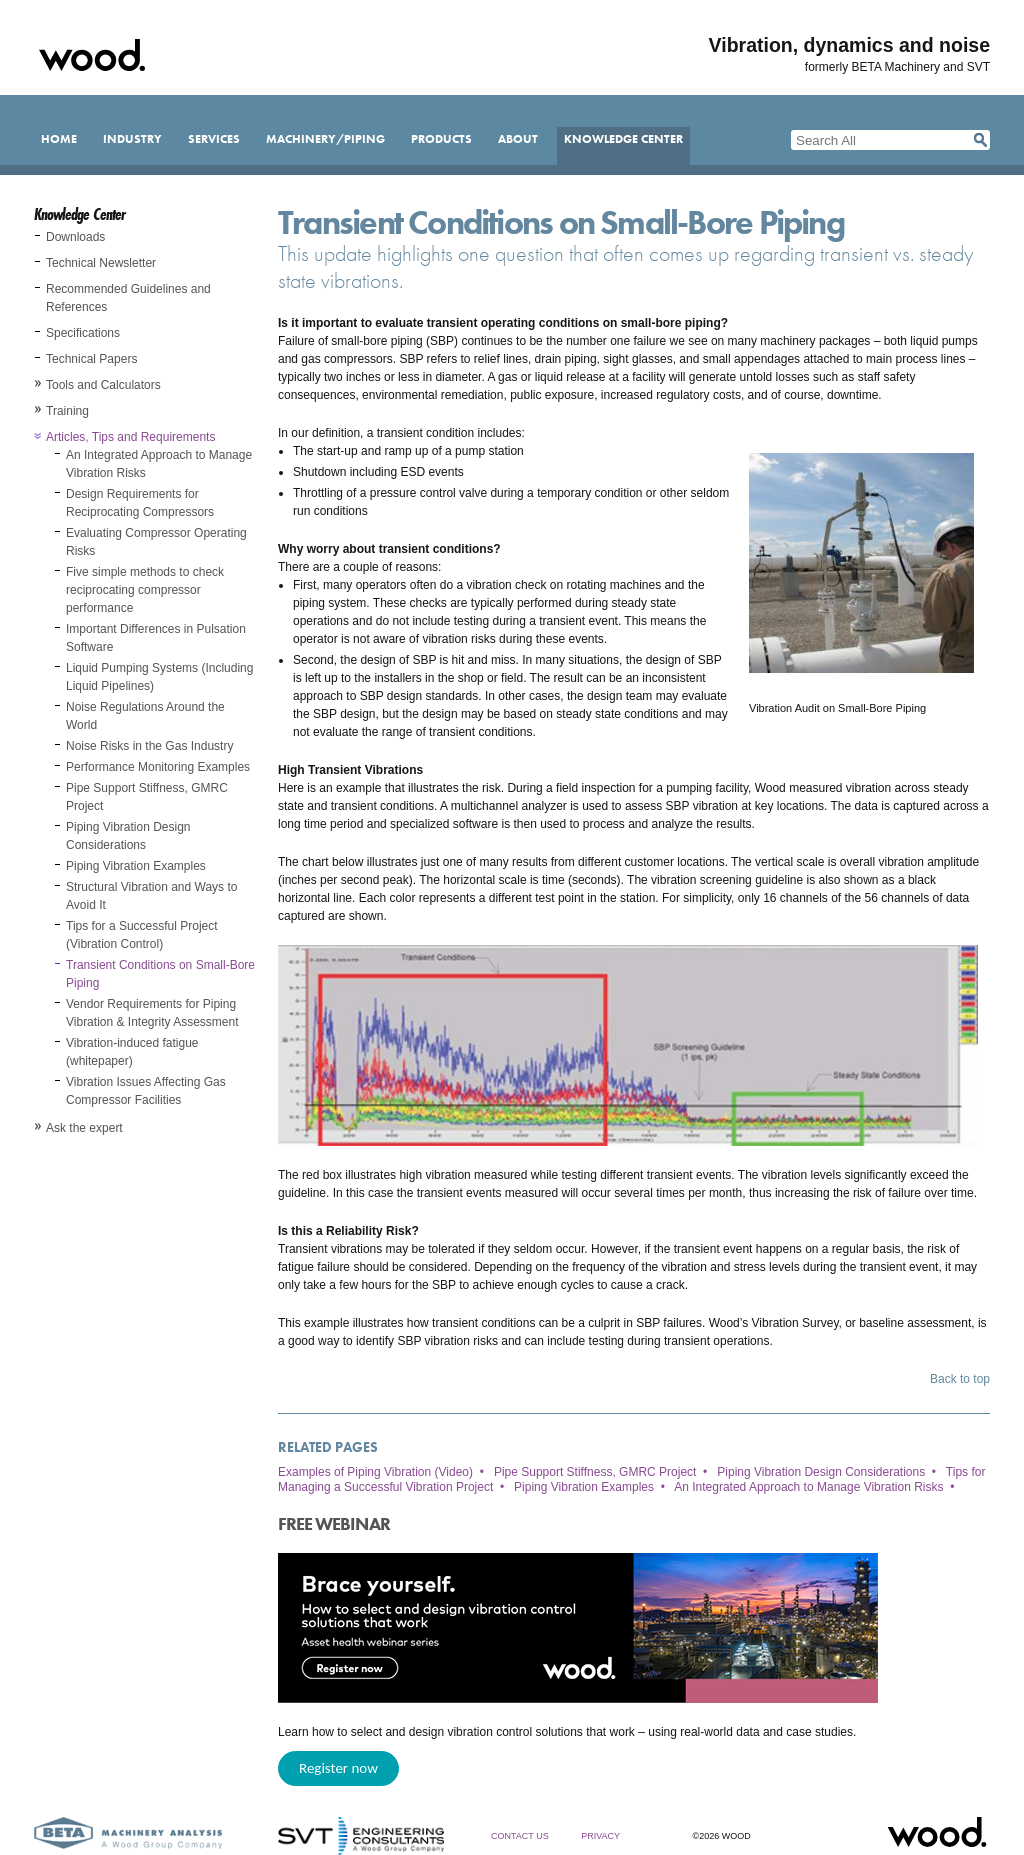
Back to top (960, 1379)
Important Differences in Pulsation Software (156, 638)
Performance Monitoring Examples (158, 767)
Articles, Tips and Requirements (130, 437)
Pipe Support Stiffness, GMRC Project (147, 797)
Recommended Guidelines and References (128, 298)
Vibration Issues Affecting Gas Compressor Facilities (146, 1091)
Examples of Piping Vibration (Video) (375, 1472)
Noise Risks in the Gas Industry (149, 746)
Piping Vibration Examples (136, 866)
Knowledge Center (623, 139)
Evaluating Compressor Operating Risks (156, 542)
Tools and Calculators (103, 385)
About (518, 139)
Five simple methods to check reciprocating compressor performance (145, 590)
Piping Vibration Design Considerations (128, 836)
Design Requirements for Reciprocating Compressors (140, 503)
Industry (132, 139)
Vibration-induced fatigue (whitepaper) (132, 1052)
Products (441, 139)
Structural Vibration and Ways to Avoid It (151, 896)
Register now (338, 1768)
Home (59, 139)
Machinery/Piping (325, 139)
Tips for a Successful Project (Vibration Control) (142, 935)
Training (67, 411)
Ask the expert (84, 1128)
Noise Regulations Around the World (145, 716)
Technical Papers (91, 359)
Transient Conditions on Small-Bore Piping (160, 974)
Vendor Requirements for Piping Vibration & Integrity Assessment (152, 1013)
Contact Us (520, 1836)
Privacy (600, 1836)
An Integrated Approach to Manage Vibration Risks (159, 464)
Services (214, 139)
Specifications (83, 333)
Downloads (75, 237)
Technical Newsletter (101, 263)
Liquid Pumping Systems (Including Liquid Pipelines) (159, 677)
